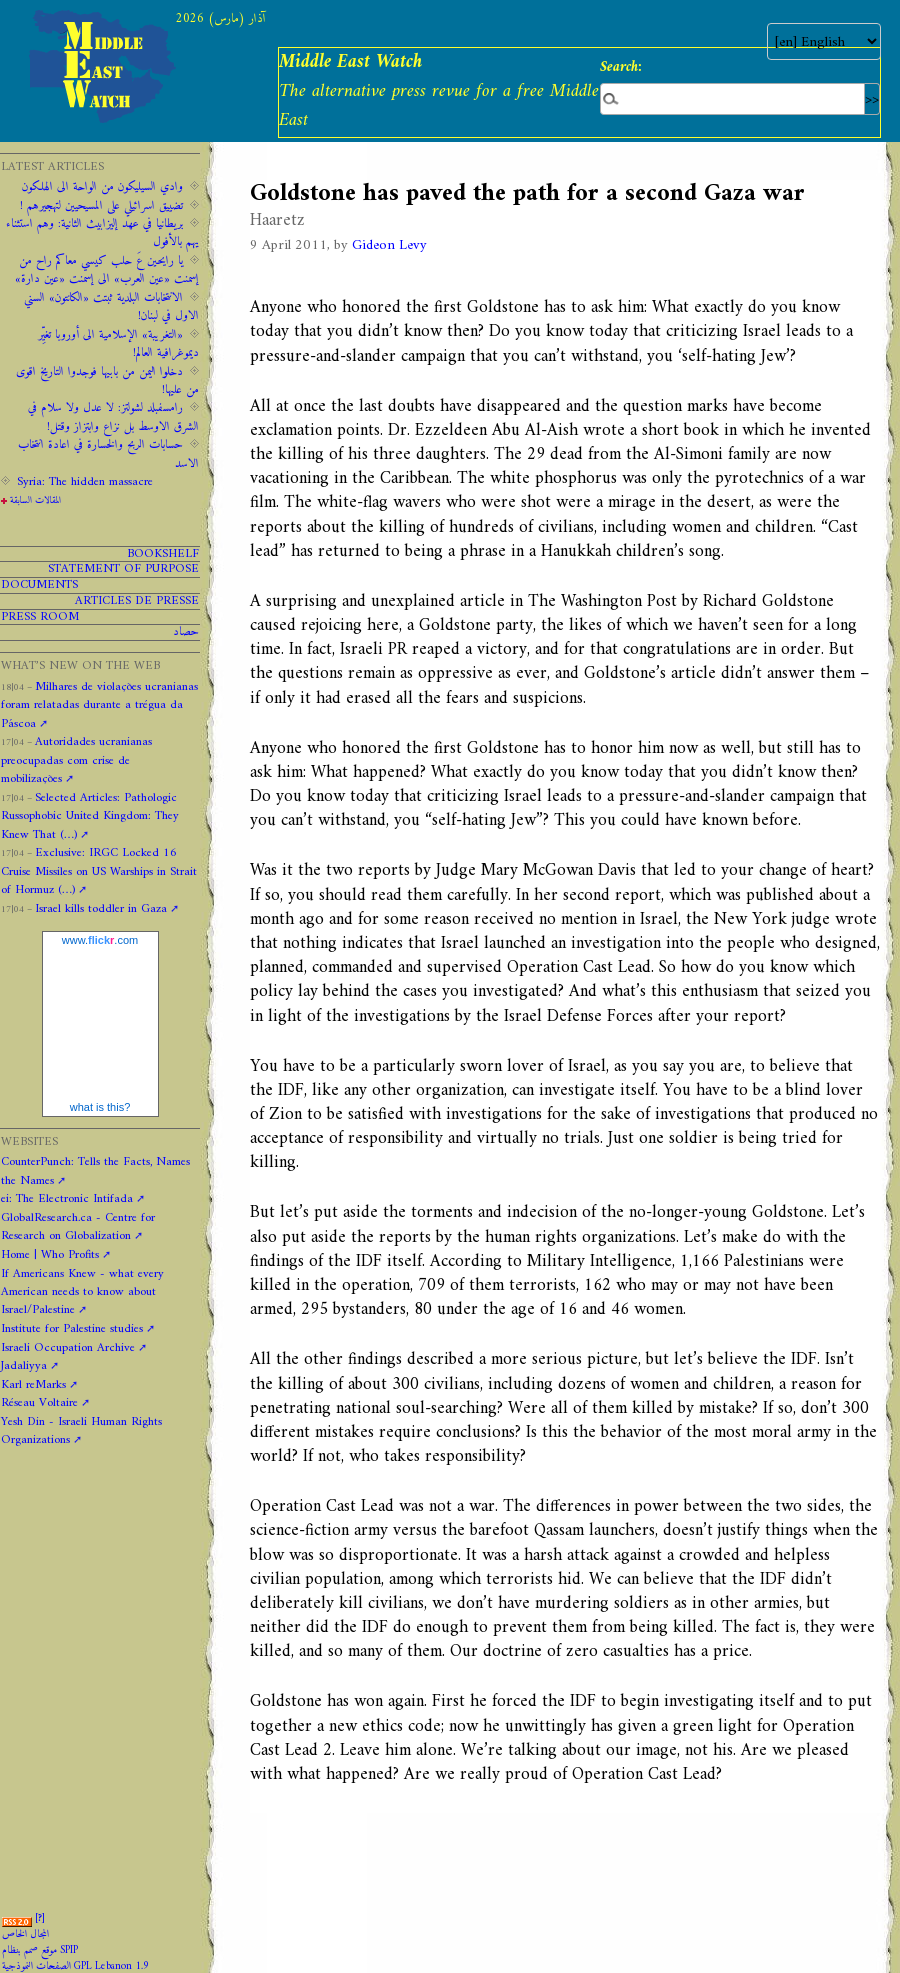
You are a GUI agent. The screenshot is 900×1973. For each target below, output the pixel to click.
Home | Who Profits (50, 1255)
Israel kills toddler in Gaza (101, 909)
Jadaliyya (24, 1366)
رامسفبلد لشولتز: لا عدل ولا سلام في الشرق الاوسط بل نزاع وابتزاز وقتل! (113, 417)
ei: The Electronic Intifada (67, 1199)
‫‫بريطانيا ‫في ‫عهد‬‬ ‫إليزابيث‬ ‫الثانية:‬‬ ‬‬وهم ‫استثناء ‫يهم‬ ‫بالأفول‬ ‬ (102, 233)
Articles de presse (137, 601)
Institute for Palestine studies (72, 1329)
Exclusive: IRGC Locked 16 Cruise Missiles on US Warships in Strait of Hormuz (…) (99, 871)
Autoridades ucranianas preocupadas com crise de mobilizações (76, 760)
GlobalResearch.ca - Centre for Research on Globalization (78, 1227)
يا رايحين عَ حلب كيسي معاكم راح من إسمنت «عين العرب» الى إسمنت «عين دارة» (107, 270)
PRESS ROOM (40, 617)
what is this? (100, 1107)
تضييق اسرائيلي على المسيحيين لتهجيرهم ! (101, 206)
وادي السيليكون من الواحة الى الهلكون (102, 187)
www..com (100, 940)
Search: (621, 67)
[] (40, 1918)
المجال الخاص (25, 1934)
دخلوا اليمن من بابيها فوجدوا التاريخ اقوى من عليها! (107, 381)
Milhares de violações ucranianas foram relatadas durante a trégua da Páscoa (99, 705)
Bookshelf (163, 554)
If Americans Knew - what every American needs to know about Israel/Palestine (82, 1292)
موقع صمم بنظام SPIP (40, 1950)
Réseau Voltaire (39, 1403)
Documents (39, 585)
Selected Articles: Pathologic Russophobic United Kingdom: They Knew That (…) (90, 816)
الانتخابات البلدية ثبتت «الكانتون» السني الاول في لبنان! (111, 307)
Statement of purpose (123, 569)
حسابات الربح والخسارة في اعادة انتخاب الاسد (108, 454)
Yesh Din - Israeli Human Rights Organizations (81, 1431)
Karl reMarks (33, 1385)
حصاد (186, 632)
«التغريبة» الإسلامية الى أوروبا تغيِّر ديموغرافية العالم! (118, 344)
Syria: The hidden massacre (85, 482)
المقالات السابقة (35, 500)
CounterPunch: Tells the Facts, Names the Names (95, 1171)
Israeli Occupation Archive (68, 1348)
